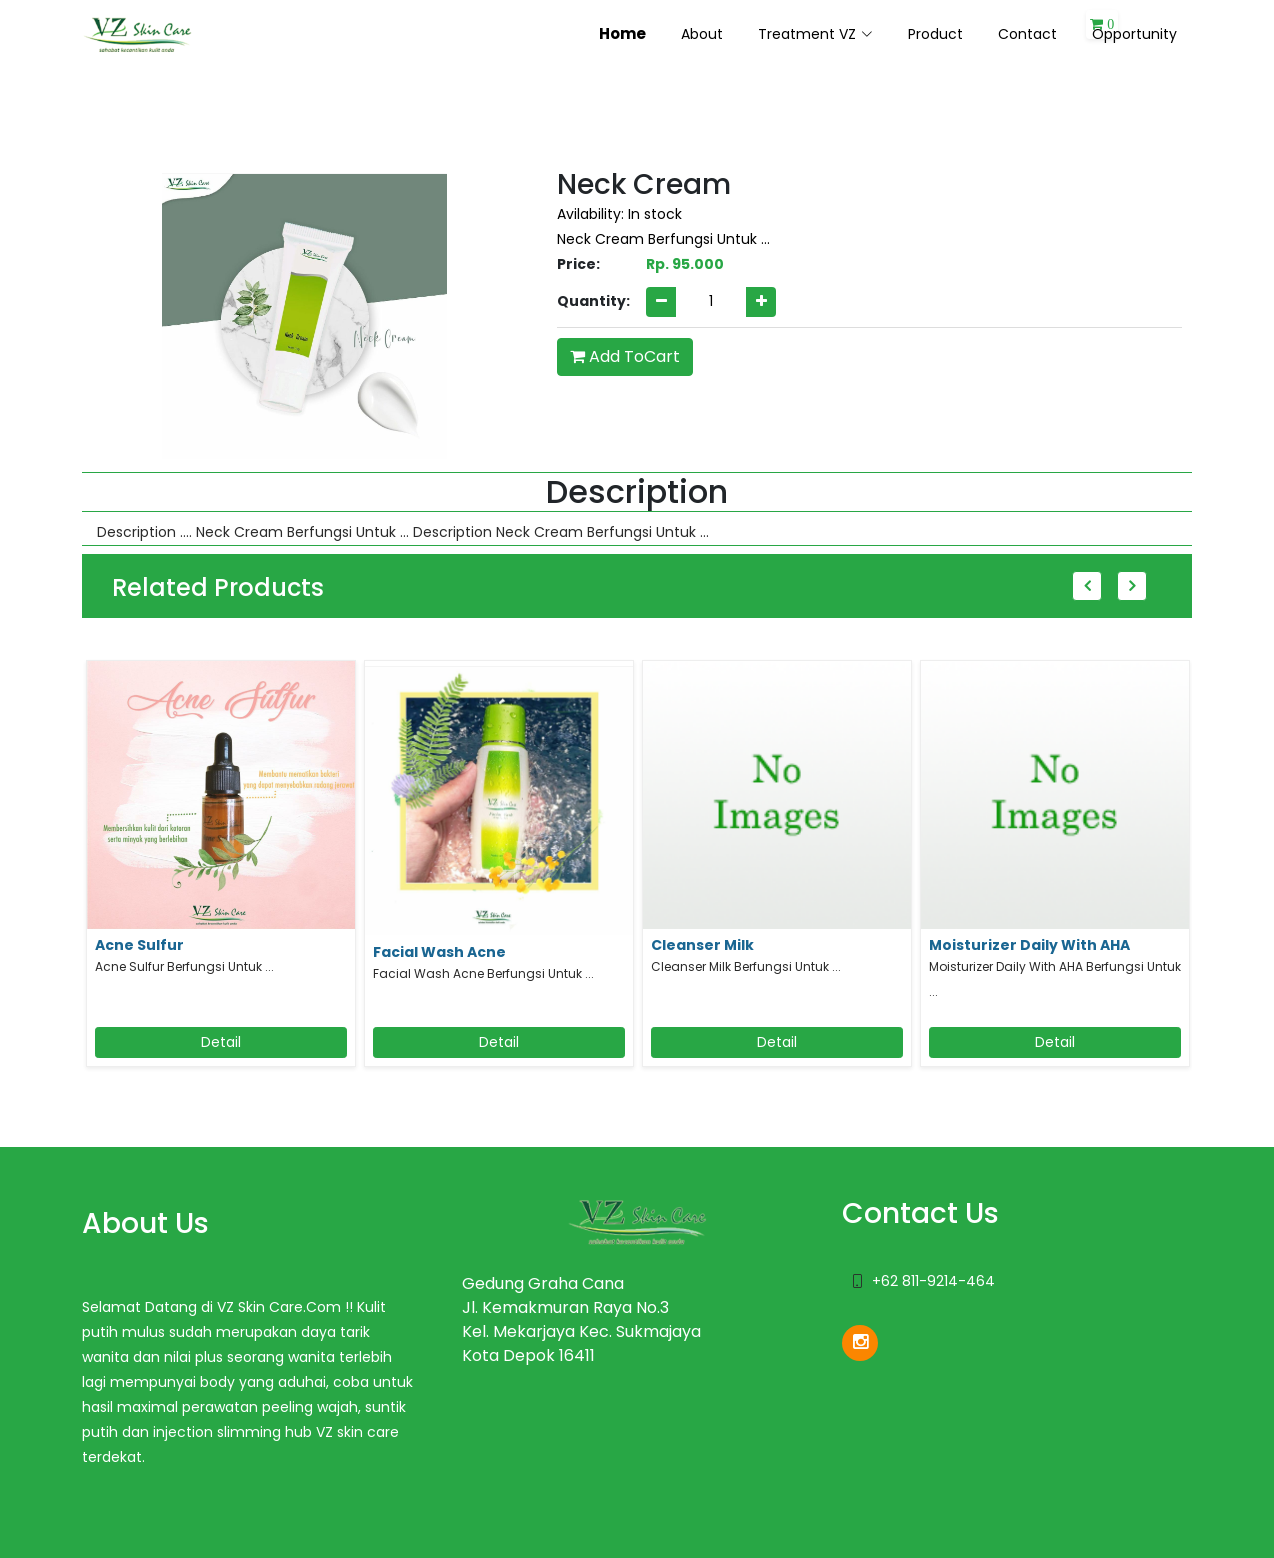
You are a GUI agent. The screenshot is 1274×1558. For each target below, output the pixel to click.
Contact (1027, 34)
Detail (221, 1042)
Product (935, 34)
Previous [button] (1087, 586)
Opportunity (1134, 34)
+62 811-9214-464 (933, 1281)
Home (622, 33)
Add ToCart (625, 356)
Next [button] (1132, 586)
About (702, 34)
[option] (221, 871)
